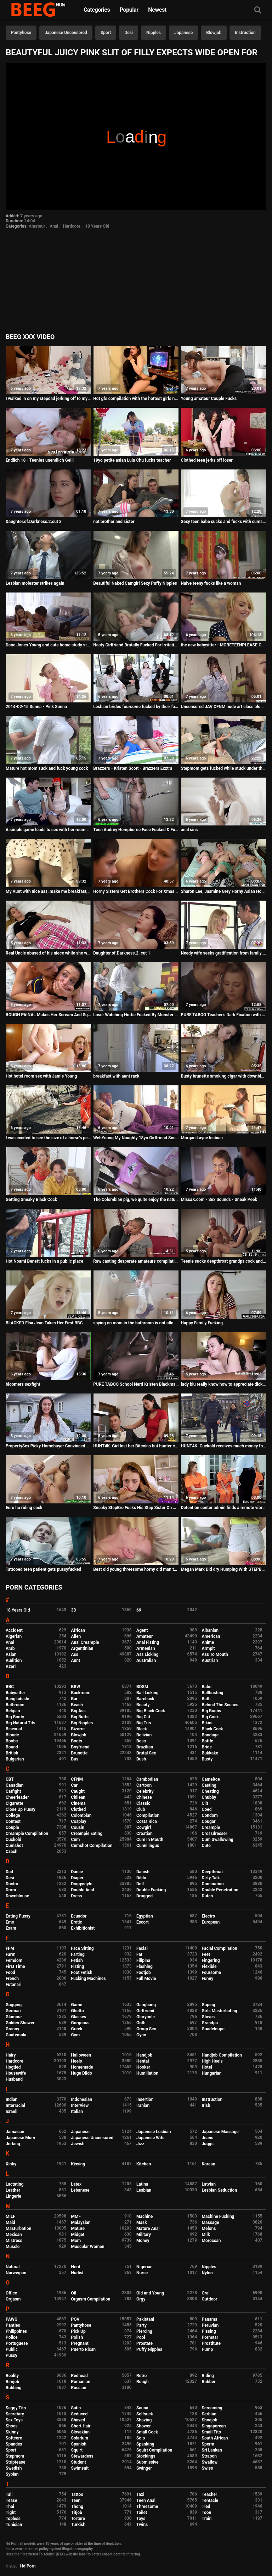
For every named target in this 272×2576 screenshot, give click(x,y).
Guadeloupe (213, 2028)
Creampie (211, 1827)
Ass (74, 1654)
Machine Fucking (218, 2216)
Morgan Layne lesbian (202, 1137)
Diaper (77, 1877)
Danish (142, 1871)
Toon (206, 2512)
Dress (76, 1895)
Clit (205, 1803)
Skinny (12, 2432)
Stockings (145, 2456)
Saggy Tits (16, 2407)
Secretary (15, 2413)
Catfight (13, 1791)
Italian (77, 2111)
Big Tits (143, 1722)
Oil (73, 2293)
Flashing (144, 1966)
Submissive (147, 2462)
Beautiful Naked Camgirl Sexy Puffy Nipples (135, 583)
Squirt (77, 2450)
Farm (11, 1954)
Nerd (75, 2266)
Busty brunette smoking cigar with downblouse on (223, 1076)
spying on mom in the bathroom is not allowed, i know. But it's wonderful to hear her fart (135, 1322)
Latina (142, 2184)
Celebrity (144, 1791)
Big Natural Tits (20, 1722)
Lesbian (143, 2190)
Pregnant (80, 2343)
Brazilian (144, 1747)
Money (142, 2240)
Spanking (145, 2444)
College (13, 1815)
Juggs (208, 2143)
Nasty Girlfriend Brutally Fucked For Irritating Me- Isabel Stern (135, 644)
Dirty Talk (211, 1877)
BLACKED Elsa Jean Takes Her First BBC (44, 1322)
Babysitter (15, 1692)
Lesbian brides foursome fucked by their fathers (135, 706)
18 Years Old (97, 226)
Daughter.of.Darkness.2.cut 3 (34, 521)
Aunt (75, 1660)
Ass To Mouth (215, 1654)
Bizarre (78, 1728)
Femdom (14, 1960)
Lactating (14, 2184)
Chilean (78, 1797)
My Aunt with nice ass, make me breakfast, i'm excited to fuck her (48, 891)
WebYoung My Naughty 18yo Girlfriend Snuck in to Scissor (135, 1137)
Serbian (209, 2413)
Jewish (78, 2143)
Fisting (77, 1966)
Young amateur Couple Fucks (209, 398)
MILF (10, 2216)
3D (73, 1610)
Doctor (12, 1883)
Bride (207, 1747)
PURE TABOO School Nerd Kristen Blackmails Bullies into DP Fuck (135, 1384)
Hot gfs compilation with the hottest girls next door (135, 398)
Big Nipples (82, 1722)
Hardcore (71, 226)
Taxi (140, 2494)
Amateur (37, 226)
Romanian (80, 2381)
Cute (206, 1845)
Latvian (209, 2184)
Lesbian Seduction (219, 2190)
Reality (12, 2375)
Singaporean (214, 2426)
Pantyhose (21, 32)
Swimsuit (80, 2468)
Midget (78, 2234)
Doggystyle (81, 1883)
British (12, 1753)
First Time (15, 1966)
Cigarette (14, 1803)
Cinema (78, 1803)
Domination (213, 1883)
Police (12, 2337)
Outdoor (209, 2299)
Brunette (79, 1753)
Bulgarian (15, 1759)
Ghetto (77, 2010)
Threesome (147, 2506)
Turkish (78, 2524)
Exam (11, 1928)
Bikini (207, 1722)
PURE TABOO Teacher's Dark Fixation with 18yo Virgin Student (223, 1014)
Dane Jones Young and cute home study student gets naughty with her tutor (48, 644)
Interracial (15, 2105)
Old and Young (150, 2293)
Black (141, 1728)
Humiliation (147, 2073)
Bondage (210, 1734)
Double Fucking (151, 1889)
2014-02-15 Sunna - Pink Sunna (36, 706)
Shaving (144, 2420)
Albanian (210, 1630)
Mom (76, 2240)
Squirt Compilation (154, 2450)
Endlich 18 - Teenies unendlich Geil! (40, 460)
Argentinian (82, 1648)
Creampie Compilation (27, 1833)
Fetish (77, 1960)
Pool (140, 2337)
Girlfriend (145, 2010)
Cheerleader (17, 1797)
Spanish (78, 2444)
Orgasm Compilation (90, 2299)
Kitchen (143, 2163)
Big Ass (78, 1710)
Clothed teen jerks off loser (207, 460)
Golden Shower (20, 2022)
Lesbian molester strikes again (35, 583)
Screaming (212, 2407)
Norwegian (16, 2272)
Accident (14, 1630)
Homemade (82, 2067)
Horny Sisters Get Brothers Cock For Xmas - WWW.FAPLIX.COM (135, 891)
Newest (157, 9)
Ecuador (79, 1916)
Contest (13, 1821)
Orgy (140, 2299)
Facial (142, 1948)
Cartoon (144, 1785)
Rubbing (14, 2387)
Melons (209, 2228)
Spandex (14, 2444)
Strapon (209, 2456)
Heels (76, 2061)
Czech (11, 1851)
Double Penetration (220, 1889)
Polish (77, 2337)
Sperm (208, 2444)
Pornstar (210, 2337)
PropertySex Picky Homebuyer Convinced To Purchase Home (48, 1445)
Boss (141, 1740)
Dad (9, 1871)
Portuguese (17, 2343)
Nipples (153, 32)
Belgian (13, 1710)
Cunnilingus (147, 1845)
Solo (140, 2438)
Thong (77, 2506)
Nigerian (144, 2266)
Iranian (142, 2105)
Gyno (141, 2034)
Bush (141, 1759)
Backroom (81, 1692)
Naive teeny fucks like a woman (211, 583)
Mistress (14, 2240)
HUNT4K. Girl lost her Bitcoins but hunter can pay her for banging (135, 1445)
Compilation (147, 1815)
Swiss (207, 2468)
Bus (75, 1759)
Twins (142, 2524)
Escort (142, 1922)
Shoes (12, 2426)
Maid (10, 2222)
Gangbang (146, 2004)
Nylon (207, 2272)
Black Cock (212, 1728)
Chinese (144, 1797)
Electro (208, 1916)
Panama (209, 2319)
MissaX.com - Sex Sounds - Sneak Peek (219, 1199)
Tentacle (210, 2500)
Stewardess (82, 2456)
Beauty (142, 1704)
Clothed (78, 1809)
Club (140, 1809)
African (78, 1630)
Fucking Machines (88, 1978)
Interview (80, 2105)
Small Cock (147, 2432)
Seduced (79, 2413)
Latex (76, 2184)
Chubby (209, 1797)
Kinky (11, 2163)
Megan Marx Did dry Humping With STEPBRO (223, 1569)
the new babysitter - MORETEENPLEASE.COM (223, 644)
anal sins (189, 829)
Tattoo (77, 2494)
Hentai (142, 2061)
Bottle (207, 1740)
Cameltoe (211, 1779)
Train (207, 2518)
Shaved (78, 2420)
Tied (206, 2506)
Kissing (78, 2163)
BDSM (142, 1686)
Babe (206, 1686)
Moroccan (211, 2240)
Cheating (210, 1791)
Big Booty (15, 1716)
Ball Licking (147, 1692)
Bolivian (144, 1734)
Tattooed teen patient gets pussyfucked (43, 1569)
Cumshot (14, 1845)
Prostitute (211, 2343)
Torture (78, 2518)
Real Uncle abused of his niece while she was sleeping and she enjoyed (48, 953)
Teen (76, 2500)
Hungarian (212, 2073)
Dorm (11, 1889)
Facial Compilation (219, 1948)
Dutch (207, 1895)
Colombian (81, 1815)
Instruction (245, 32)
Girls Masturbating (219, 2010)
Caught (78, 1791)
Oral (206, 2293)
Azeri (11, 1666)
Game (76, 2004)
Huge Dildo (81, 2073)
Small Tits (211, 2432)
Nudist (77, 2272)
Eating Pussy (18, 1916)
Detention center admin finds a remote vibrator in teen (223, 1507)
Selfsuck (144, 2413)
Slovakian (80, 2432)
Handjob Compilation (222, 2055)
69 (138, 1610)
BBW (75, 1686)
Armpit (208, 1648)
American (211, 1636)
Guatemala (16, 2034)
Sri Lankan (212, 2450)
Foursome (211, 1972)
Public (12, 2349)
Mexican (14, 2234)
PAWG (11, 2319)
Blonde (12, 1734)
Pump (207, 2349)
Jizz (140, 2143)
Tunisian (14, 2524)
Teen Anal (145, 2500)
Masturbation (18, 2228)
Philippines (16, 2331)
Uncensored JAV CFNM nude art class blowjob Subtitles (223, 706)
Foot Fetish (81, 1972)
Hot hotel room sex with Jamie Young (41, 1076)
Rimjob (12, 2381)
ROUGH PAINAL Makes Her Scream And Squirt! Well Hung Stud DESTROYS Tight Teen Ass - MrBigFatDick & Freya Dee (48, 1014)
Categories (97, 9)
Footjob (143, 1972)
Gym (75, 2034)
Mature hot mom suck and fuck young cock (47, 768)
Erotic (76, 1922)
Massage (210, 2222)
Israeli (11, 2111)
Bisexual (14, 1728)
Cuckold (13, 1839)
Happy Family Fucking (202, 1322)
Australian (146, 1660)
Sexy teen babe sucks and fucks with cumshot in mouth (223, 521)
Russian (78, 2387)
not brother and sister (113, 521)
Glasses (78, 2016)
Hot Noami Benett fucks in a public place (44, 1261)
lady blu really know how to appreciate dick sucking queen (223, 1384)
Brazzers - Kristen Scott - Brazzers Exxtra (132, 768)
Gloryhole (145, 2016)
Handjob (144, 2055)
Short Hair (81, 2426)
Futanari (13, 1984)
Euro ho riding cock (24, 1507)
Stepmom (15, 2456)
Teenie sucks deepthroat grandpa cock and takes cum (223, 1261)
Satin (76, 2407)
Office (11, 2293)
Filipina (143, 1960)
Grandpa (210, 2022)
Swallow (210, 2462)
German (13, 2010)
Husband (14, 2079)
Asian (11, 1654)
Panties (13, 2325)
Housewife (16, 2073)
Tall (9, 2494)
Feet (206, 1954)
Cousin (77, 1827)
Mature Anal (148, 2228)
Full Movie (146, 1978)
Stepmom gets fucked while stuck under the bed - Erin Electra (223, 768)
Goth (141, 2022)
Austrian (210, 1660)
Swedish (14, 2468)
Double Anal (82, 1889)
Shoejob (209, 2420)
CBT (10, 1779)
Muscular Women (87, 2246)
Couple (12, 1827)
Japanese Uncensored (66, 32)
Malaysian (81, 2222)
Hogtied (13, 2067)
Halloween (81, 2055)
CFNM (77, 1779)
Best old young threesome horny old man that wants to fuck (135, 1569)
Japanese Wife (150, 2137)
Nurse (142, 2272)
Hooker (143, 2067)
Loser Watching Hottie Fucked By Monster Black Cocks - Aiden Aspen (135, 1014)
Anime (208, 1642)
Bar (74, 1698)
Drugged (144, 1895)
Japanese (183, 32)
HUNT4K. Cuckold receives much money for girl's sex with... (223, 1445)
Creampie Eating (87, 1833)
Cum (75, 1839)
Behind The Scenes (220, 1704)
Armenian (145, 1648)
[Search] (257, 10)
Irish (206, 2105)
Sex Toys (14, 2420)
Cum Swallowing (217, 1839)
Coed (207, 1809)
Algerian (14, 1636)
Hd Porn (28, 2566)
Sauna (142, 2407)
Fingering (211, 1960)
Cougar (209, 1821)
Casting (209, 1785)
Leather (13, 2190)
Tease (11, 2500)
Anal (54, 226)
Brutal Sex (146, 1753)
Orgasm (13, 2299)
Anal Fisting (147, 1642)
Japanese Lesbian (153, 2131)
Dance (77, 1871)
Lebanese (80, 2190)
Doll (140, 1883)
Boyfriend (80, 1747)
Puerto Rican (83, 2349)
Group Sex (146, 2028)
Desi (128, 32)
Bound (12, 1747)
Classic (143, 1803)
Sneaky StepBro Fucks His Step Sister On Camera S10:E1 (135, 1507)
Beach (77, 1704)
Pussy (11, 2355)
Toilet (141, 2512)
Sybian (12, 2474)
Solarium (79, 2438)
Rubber (209, 2381)
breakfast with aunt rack (116, 1076)
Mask (141, 2222)
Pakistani (145, 2319)
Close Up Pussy (20, 1809)
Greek (77, 2028)
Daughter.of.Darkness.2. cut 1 (121, 953)
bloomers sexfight (23, 1384)
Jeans (208, 2137)
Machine (144, 2216)
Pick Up (78, 2331)
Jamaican (15, 2131)
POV (75, 2319)
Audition (14, 1660)
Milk (206, 2234)
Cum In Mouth (149, 1839)
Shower (143, 2426)
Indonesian (81, 2099)
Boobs (12, 1740)
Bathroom (15, 1704)
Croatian (144, 1833)
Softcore (14, 2438)
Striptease (15, 2462)
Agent (142, 1630)
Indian (11, 2099)
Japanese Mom (20, 2137)
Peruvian (210, 2325)
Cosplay (78, 1821)
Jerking (13, 2143)
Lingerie (13, 2196)
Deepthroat (212, 1871)
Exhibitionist (83, 1928)
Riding (208, 2375)
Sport (106, 32)
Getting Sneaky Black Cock (31, 1199)
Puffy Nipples (149, 2349)
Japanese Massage (220, 2131)
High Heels (212, 2061)
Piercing (144, 2331)
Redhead (79, 2375)
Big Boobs (211, 1710)
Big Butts (80, 1716)
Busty (207, 1759)
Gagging (14, 2004)
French (12, 1978)
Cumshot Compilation (92, 1845)
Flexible (209, 1966)
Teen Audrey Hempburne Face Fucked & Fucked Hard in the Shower (135, 829)
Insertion (144, 2099)
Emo (10, 1922)
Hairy (11, 2055)
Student (78, 2462)
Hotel (207, 2067)
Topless (13, 2518)
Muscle (12, 2246)
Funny (208, 1978)
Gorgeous (80, 2022)
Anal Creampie (85, 1642)
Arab (10, 1648)
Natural (12, 2266)
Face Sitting (82, 1948)
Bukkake (210, 1753)
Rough (142, 2381)
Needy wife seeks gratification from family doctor (223, 953)
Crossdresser (214, 1833)
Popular (129, 9)
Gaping (208, 2004)
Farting (78, 1954)
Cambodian (147, 1779)
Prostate (144, 2343)
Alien (76, 1636)
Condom (210, 1815)
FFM (10, 1948)
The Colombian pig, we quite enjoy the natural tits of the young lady (135, 1199)
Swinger (144, 2468)
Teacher (209, 2494)
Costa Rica (146, 1821)
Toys (140, 2518)
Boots (76, 1740)
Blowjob (213, 32)
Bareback (145, 1698)
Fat (139, 1954)
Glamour (14, 2016)
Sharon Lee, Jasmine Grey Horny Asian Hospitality (223, 891)
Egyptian (144, 1916)
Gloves (208, 2016)
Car (74, 1785)
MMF (76, 2216)
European (211, 1922)
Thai (10, 2506)
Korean (208, 2163)
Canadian (15, 1785)
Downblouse (17, 1895)
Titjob (76, 2512)
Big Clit (143, 1716)
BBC (10, 1686)
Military (143, 2234)
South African (215, 2438)
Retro (141, 2375)
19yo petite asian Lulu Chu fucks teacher (132, 460)
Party (141, 2325)
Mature (78, 2228)
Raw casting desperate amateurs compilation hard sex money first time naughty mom (135, 1261)
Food (10, 1972)
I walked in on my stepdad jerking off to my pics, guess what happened (48, 398)
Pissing (209, 2331)
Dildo (141, 1877)
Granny (12, 2028)
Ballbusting (212, 1692)
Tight (11, 2512)
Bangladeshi (17, 1698)
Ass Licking (147, 1654)
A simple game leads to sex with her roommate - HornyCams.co (48, 829)
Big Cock (210, 1716)
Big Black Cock (150, 1710)
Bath (206, 1698)
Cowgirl (143, 1827)
